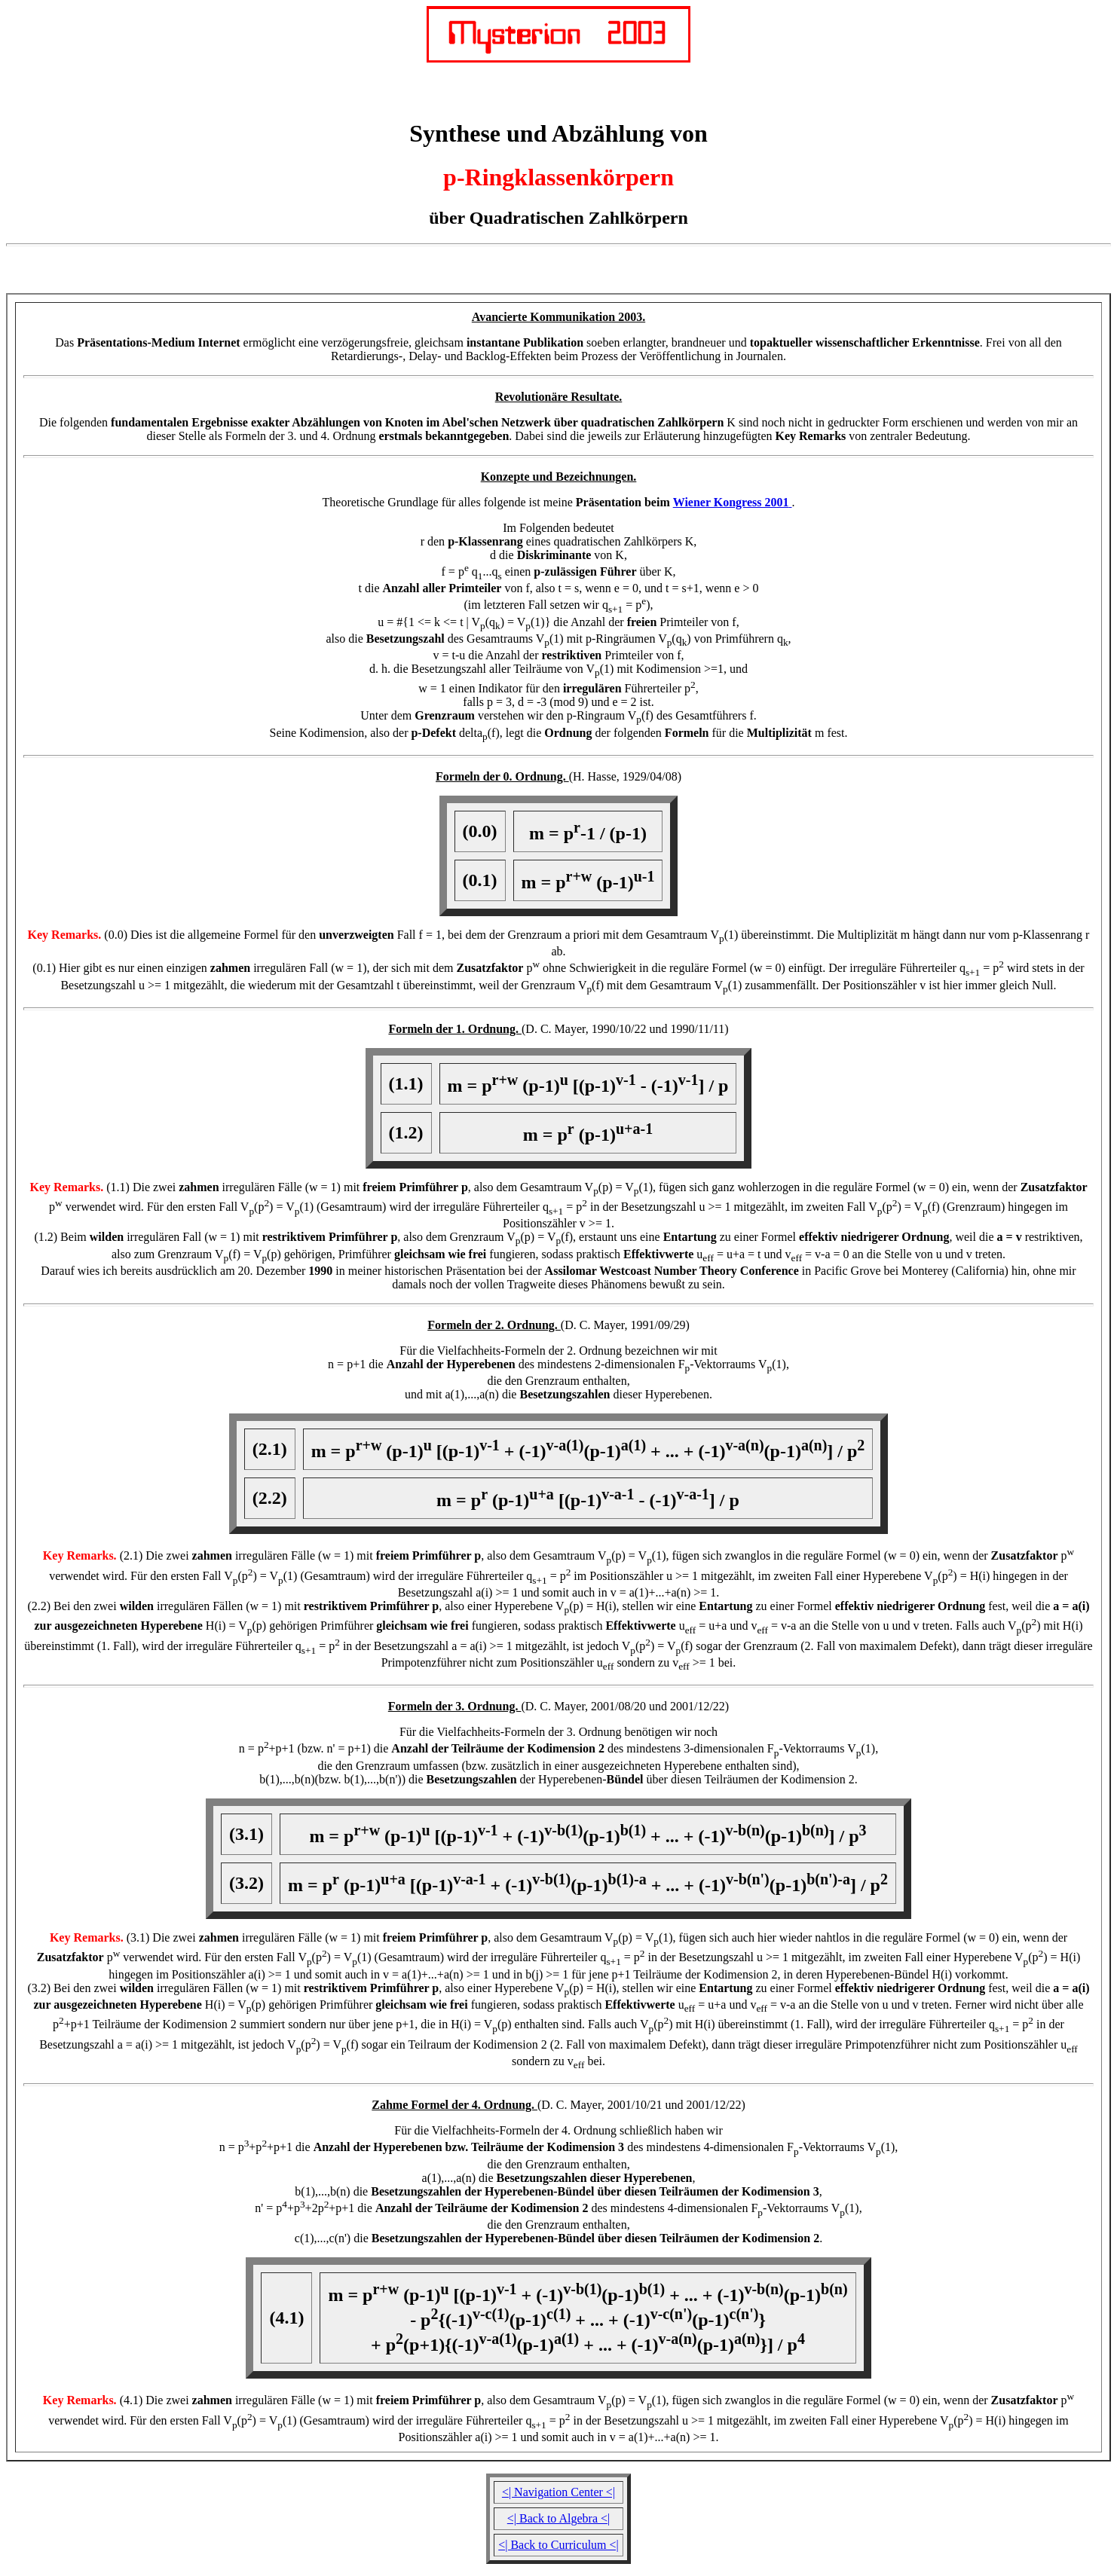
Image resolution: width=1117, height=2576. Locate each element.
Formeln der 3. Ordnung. (455, 1706)
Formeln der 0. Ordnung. (502, 776)
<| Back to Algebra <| (558, 2518)
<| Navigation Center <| (558, 2492)
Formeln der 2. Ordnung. (494, 1325)
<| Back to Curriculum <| (558, 2544)
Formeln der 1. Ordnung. (455, 1028)
